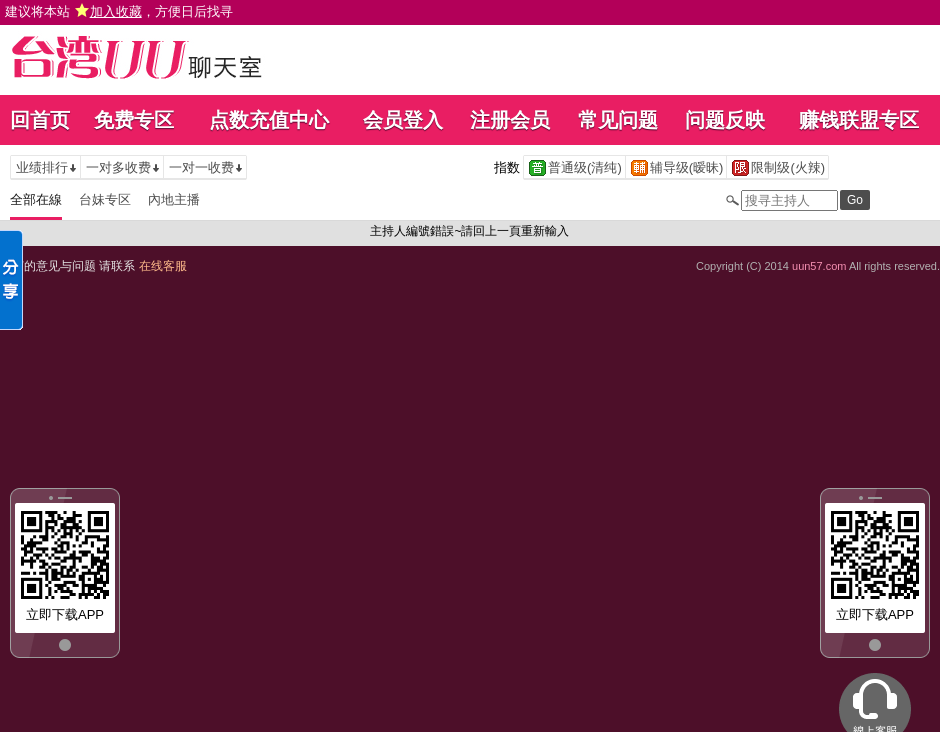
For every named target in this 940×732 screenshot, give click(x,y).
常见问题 (618, 120)
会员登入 (403, 120)
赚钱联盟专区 (859, 120)
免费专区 (134, 120)
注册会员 (510, 120)
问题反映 (725, 120)
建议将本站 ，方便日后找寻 (119, 11)
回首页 (40, 120)
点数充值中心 (269, 120)
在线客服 (163, 266)
